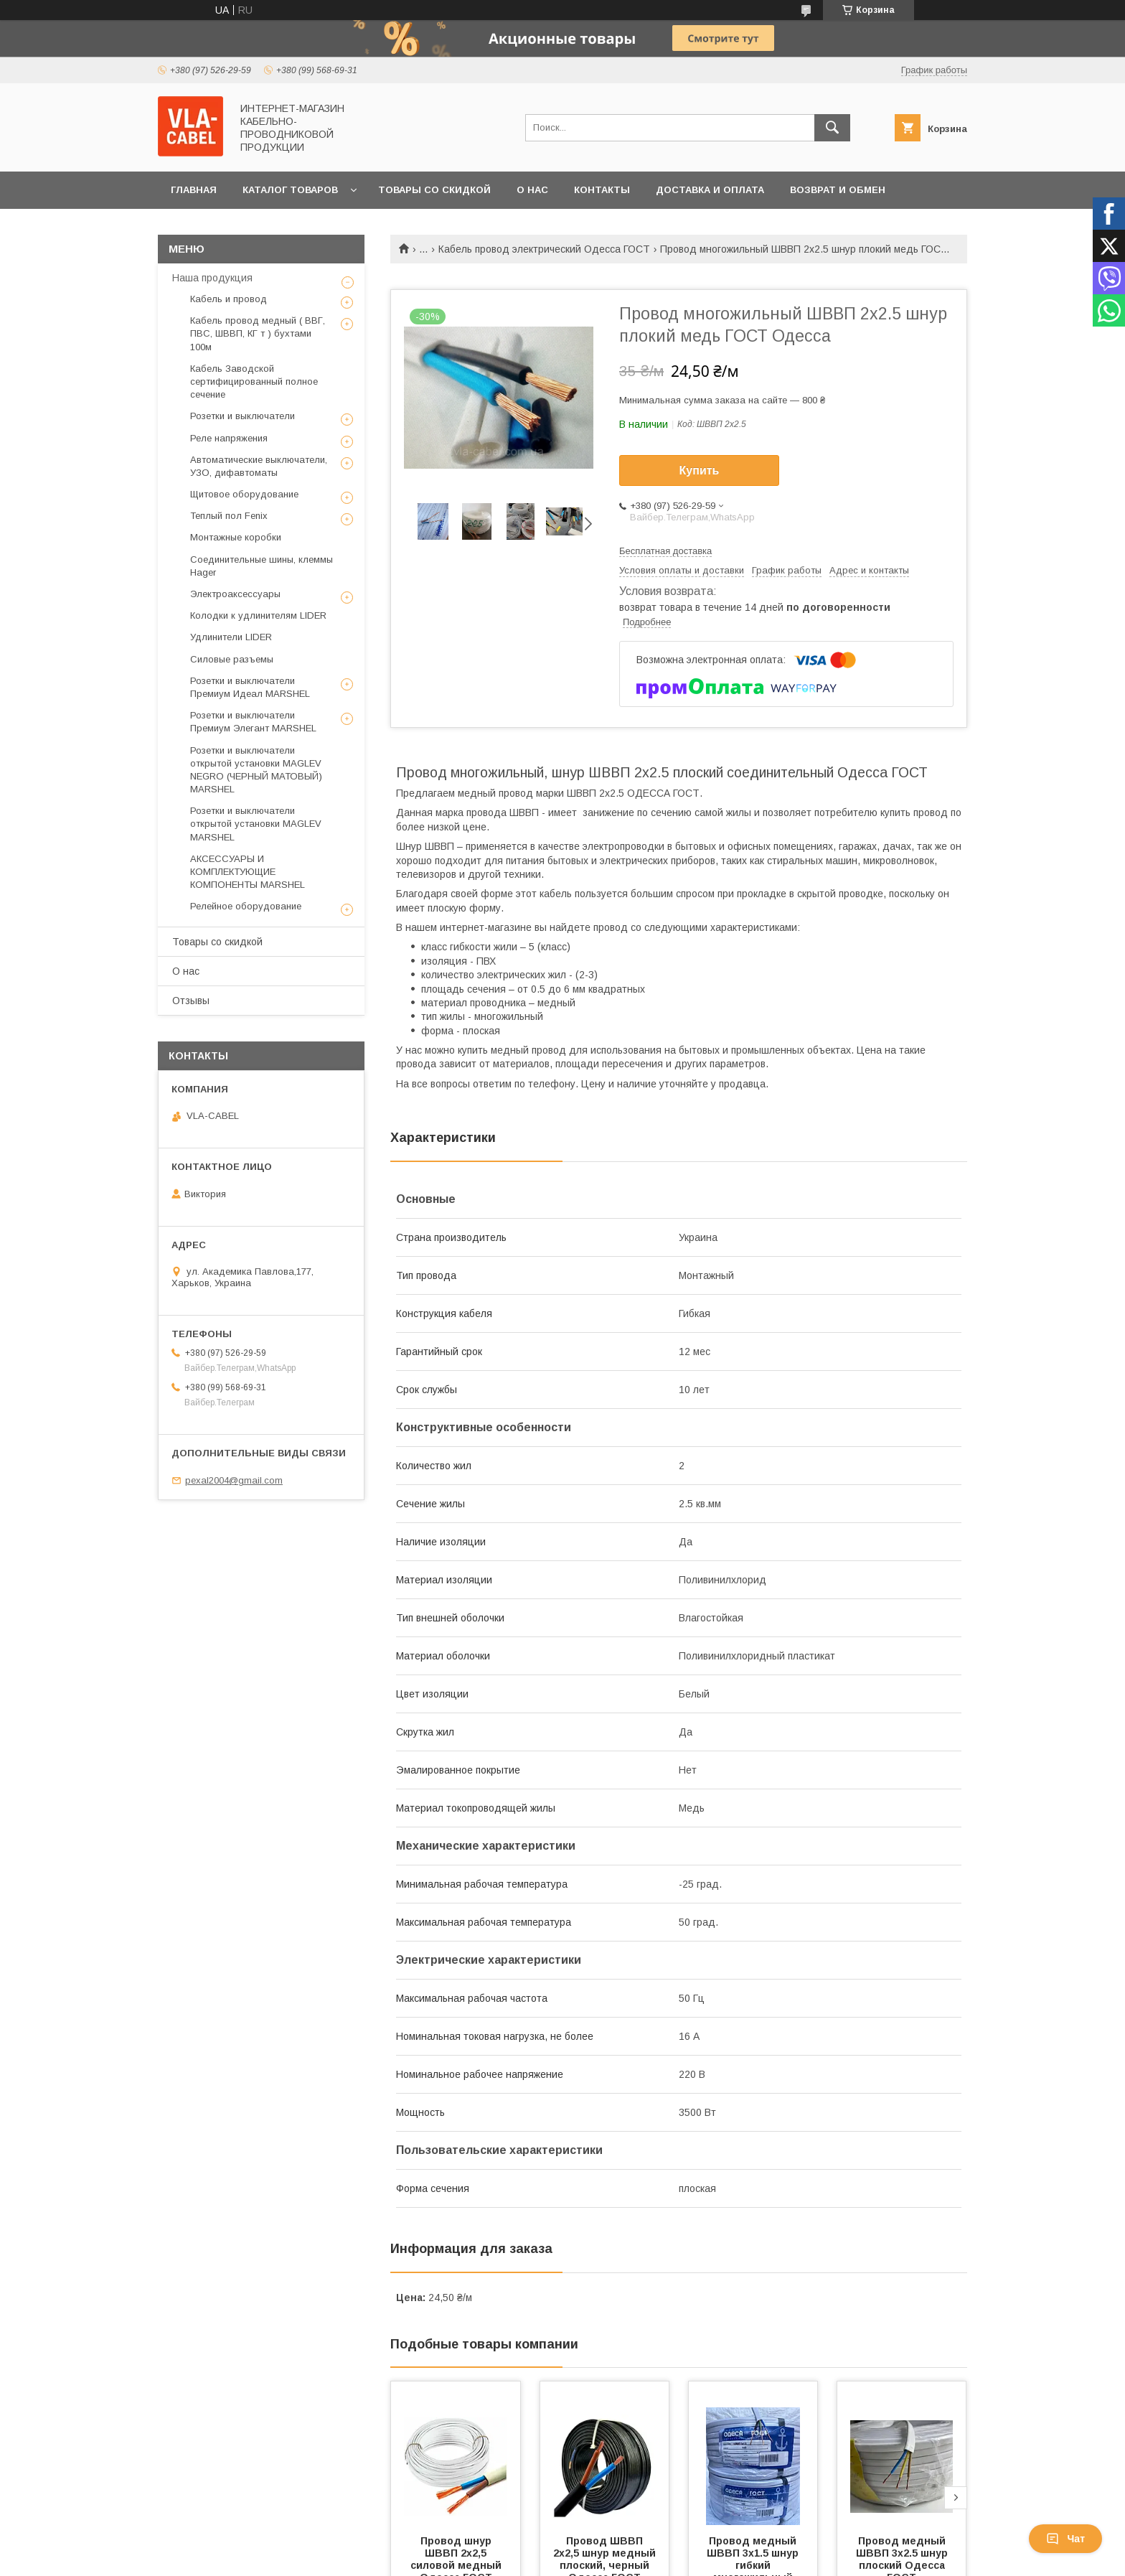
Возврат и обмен (837, 189)
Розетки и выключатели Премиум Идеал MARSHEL (250, 687)
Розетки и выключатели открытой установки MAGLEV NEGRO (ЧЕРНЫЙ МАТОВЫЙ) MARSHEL (256, 770)
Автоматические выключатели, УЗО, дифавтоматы (258, 466)
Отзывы (191, 1000)
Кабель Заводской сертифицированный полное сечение (254, 381)
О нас (532, 189)
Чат (1065, 2538)
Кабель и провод (228, 299)
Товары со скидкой (434, 189)
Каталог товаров (290, 189)
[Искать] (832, 127)
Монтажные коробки (235, 537)
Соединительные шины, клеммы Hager (261, 566)
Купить (699, 470)
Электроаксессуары (235, 594)
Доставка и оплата (710, 189)
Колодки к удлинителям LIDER (258, 615)
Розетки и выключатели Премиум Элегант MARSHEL (253, 722)
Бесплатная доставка (665, 550)
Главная (194, 189)
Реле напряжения (229, 438)
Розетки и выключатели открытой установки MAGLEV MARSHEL (255, 823)
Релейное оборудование (245, 906)
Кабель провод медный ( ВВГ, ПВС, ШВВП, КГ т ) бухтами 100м (257, 333)
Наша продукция (212, 278)
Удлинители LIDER (231, 637)
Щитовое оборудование (244, 494)
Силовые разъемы (231, 659)
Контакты (602, 189)
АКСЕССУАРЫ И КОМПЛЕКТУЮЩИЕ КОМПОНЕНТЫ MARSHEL (247, 871)
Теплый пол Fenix (229, 515)
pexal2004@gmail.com (234, 1480)
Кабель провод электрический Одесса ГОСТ (544, 249)
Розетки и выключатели (242, 416)
